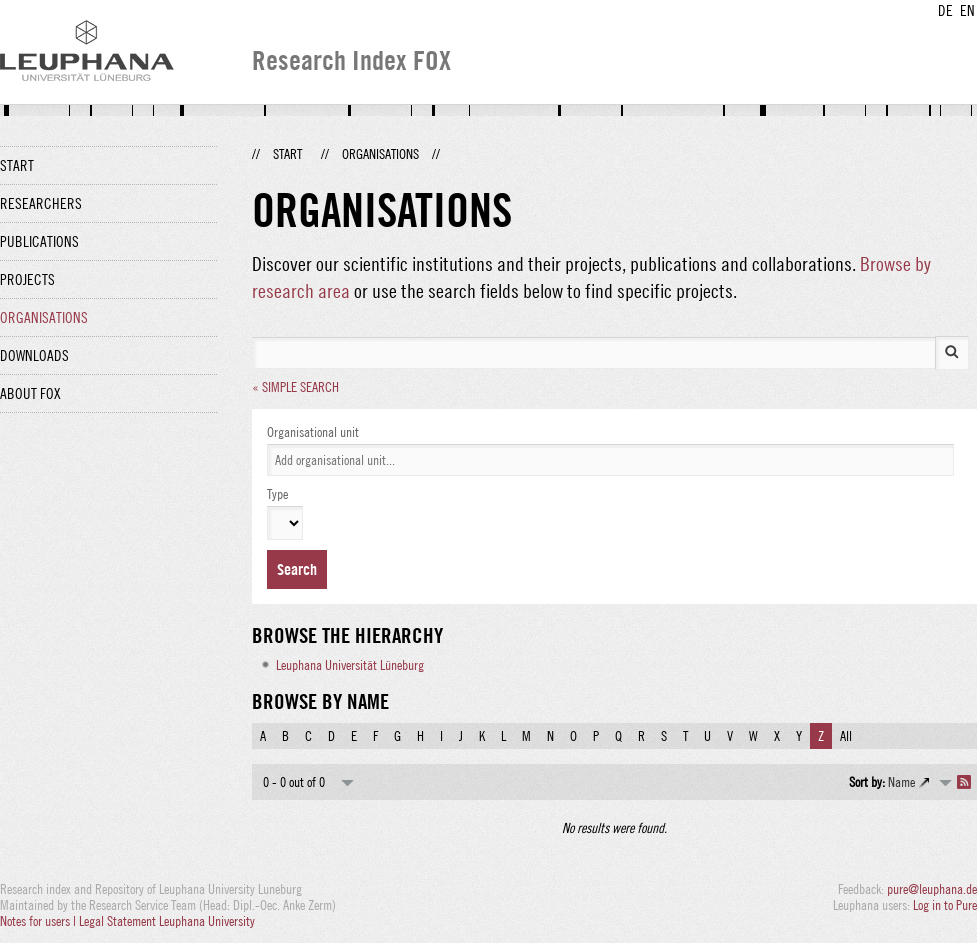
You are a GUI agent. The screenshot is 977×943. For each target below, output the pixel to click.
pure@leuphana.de (932, 889)
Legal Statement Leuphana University (167, 921)
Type (277, 494)
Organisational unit (313, 432)
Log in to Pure (945, 905)
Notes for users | (39, 921)
